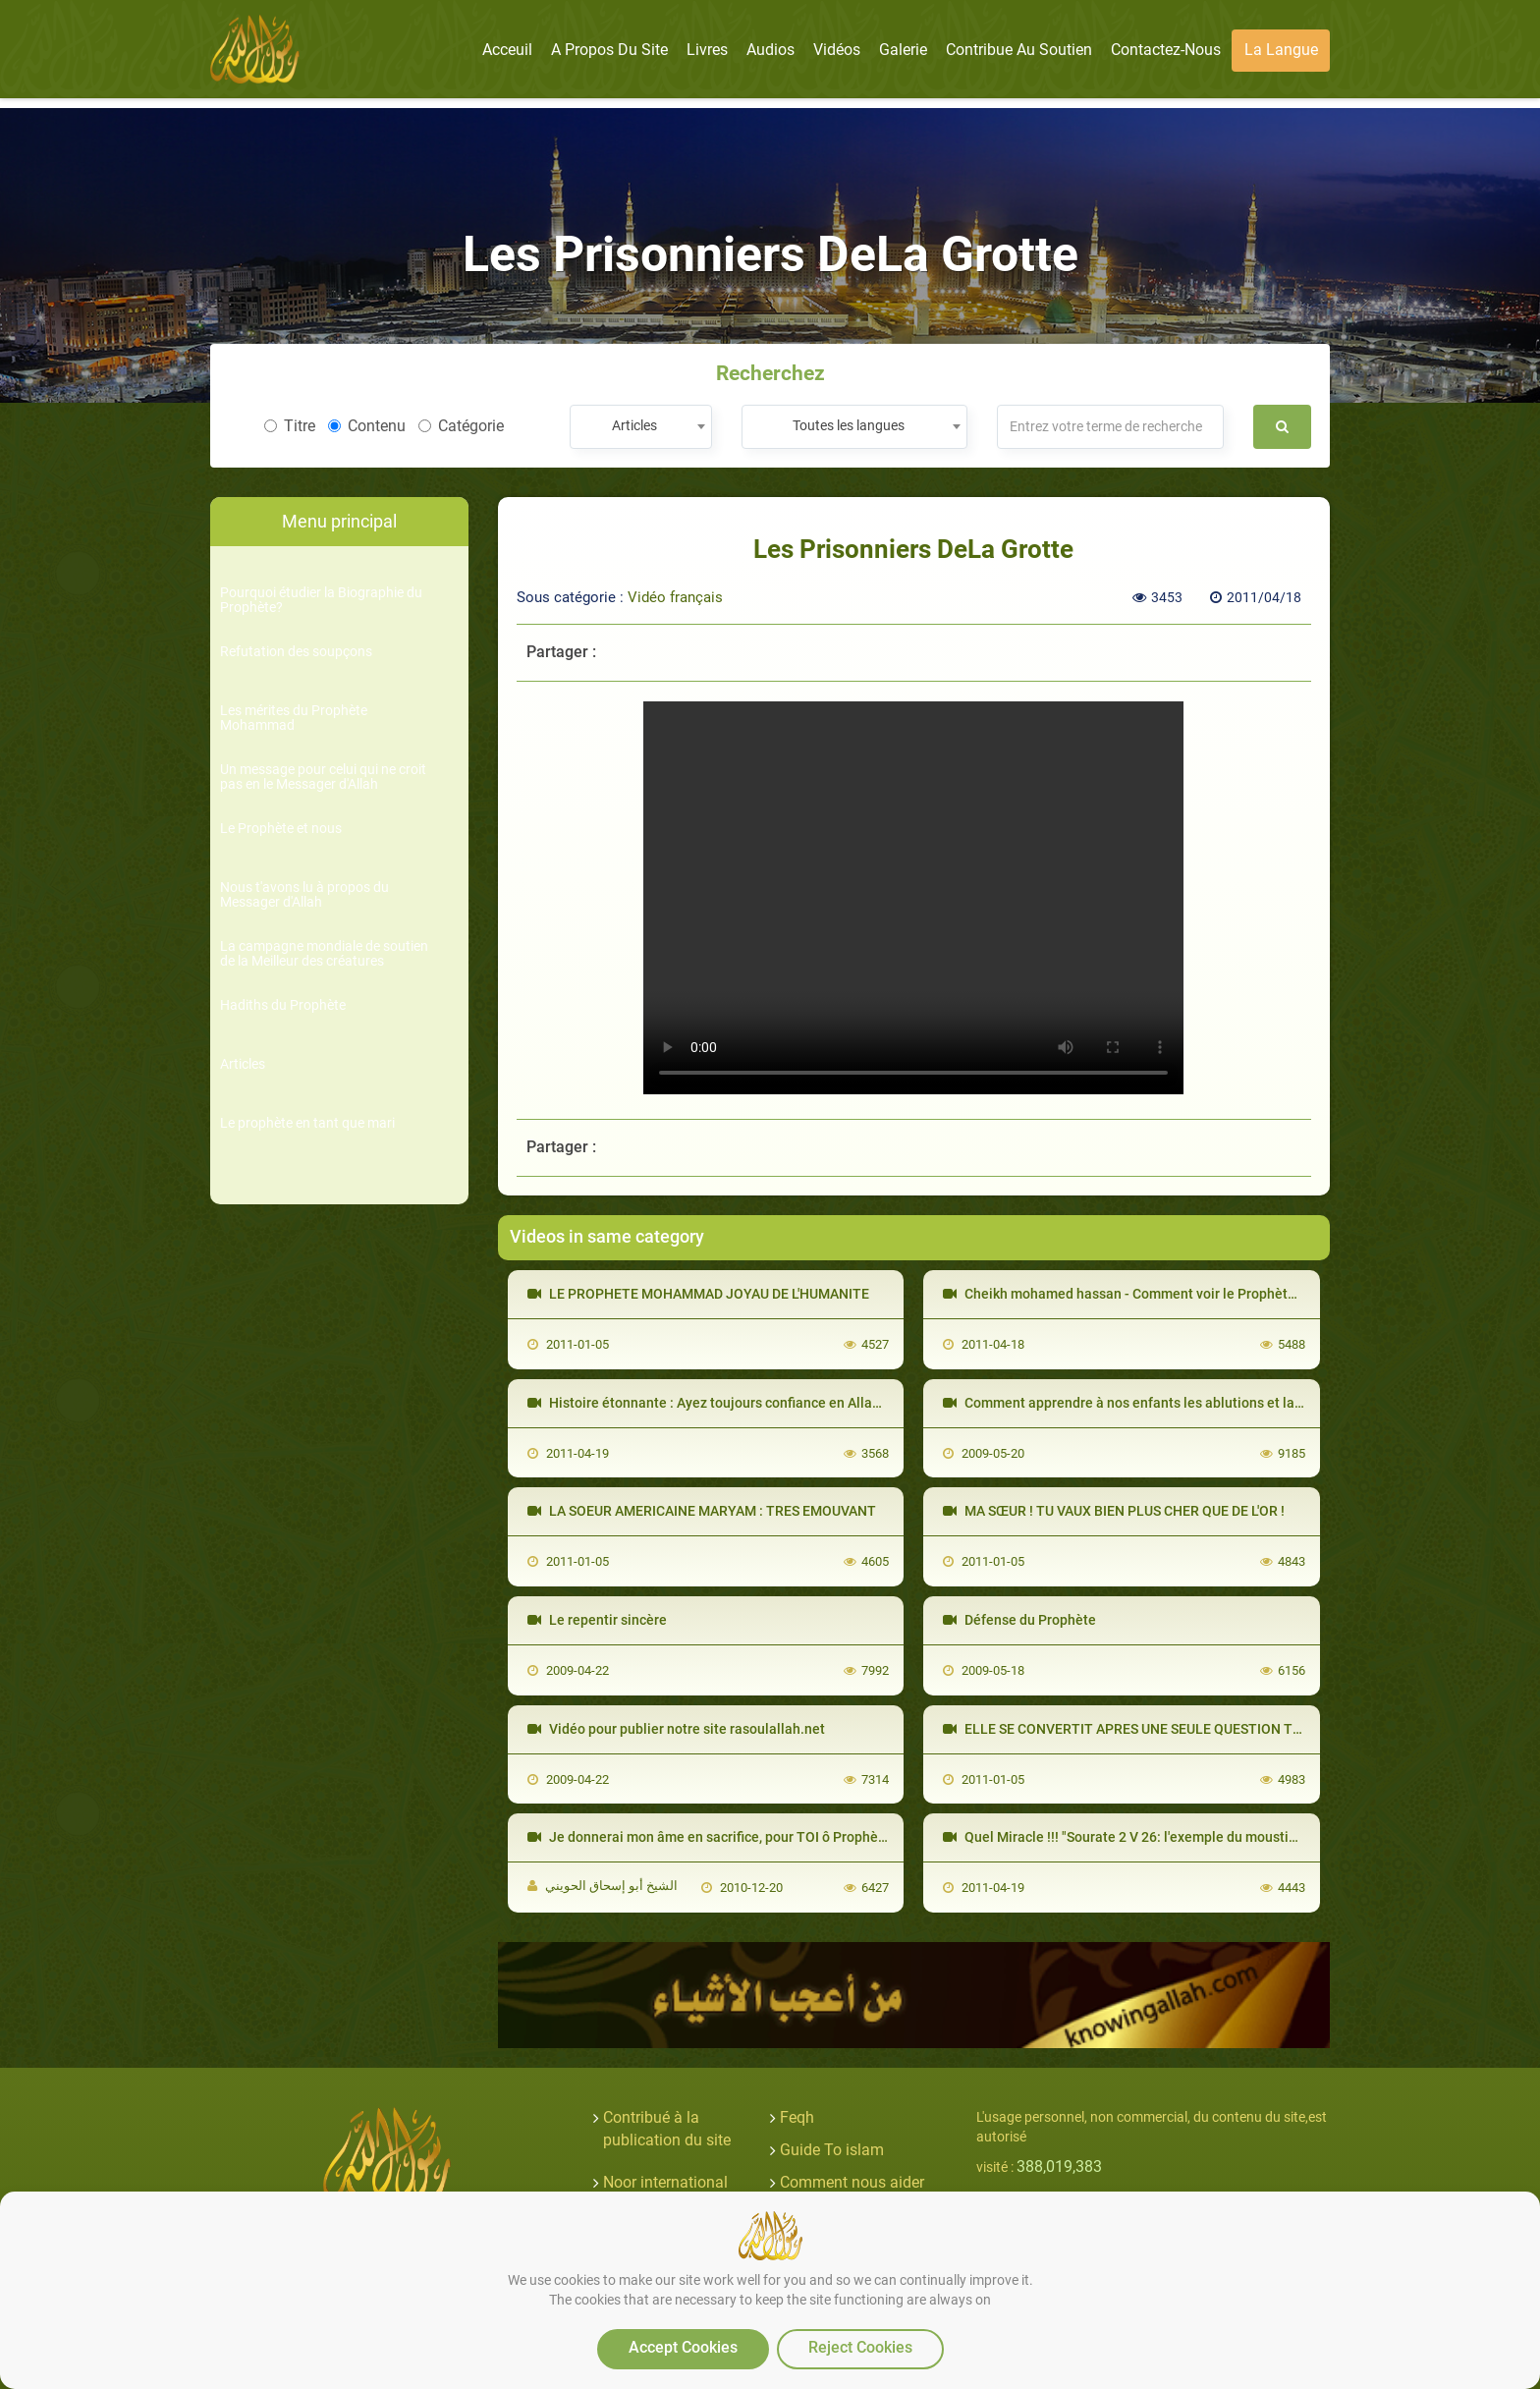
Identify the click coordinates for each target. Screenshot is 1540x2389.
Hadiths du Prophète (283, 1005)
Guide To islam (832, 2149)
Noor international (665, 2182)
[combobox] (641, 427)
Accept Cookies (683, 2347)
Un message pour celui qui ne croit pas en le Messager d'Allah (323, 777)
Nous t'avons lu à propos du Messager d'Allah (304, 895)
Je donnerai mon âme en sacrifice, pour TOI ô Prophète (709, 1837)
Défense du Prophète (1019, 1620)
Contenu (367, 426)
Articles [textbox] (634, 425)
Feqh (797, 2117)
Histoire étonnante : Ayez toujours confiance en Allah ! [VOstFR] (736, 1403)
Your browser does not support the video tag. (913, 897)
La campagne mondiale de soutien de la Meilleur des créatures (324, 954)
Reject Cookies (860, 2347)
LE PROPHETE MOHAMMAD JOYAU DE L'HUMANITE (698, 1294)
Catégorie (461, 426)
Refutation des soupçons (296, 651)
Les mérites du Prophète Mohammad (293, 718)
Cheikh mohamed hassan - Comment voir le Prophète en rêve (1144, 1294)
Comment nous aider (852, 2182)
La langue (1281, 49)
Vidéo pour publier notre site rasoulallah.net (676, 1729)
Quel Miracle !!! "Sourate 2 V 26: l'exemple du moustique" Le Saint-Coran (1178, 1837)
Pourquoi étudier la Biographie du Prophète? (321, 600)
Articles (242, 1064)
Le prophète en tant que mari (307, 1123)
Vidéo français (675, 597)
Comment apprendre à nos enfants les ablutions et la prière (1139, 1403)
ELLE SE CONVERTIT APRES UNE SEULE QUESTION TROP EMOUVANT (1170, 1729)
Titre (289, 426)
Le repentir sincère (597, 1620)
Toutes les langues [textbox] (849, 425)
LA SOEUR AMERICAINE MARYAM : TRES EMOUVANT (701, 1511)
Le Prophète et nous (281, 828)
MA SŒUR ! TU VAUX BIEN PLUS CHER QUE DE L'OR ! (1114, 1511)
